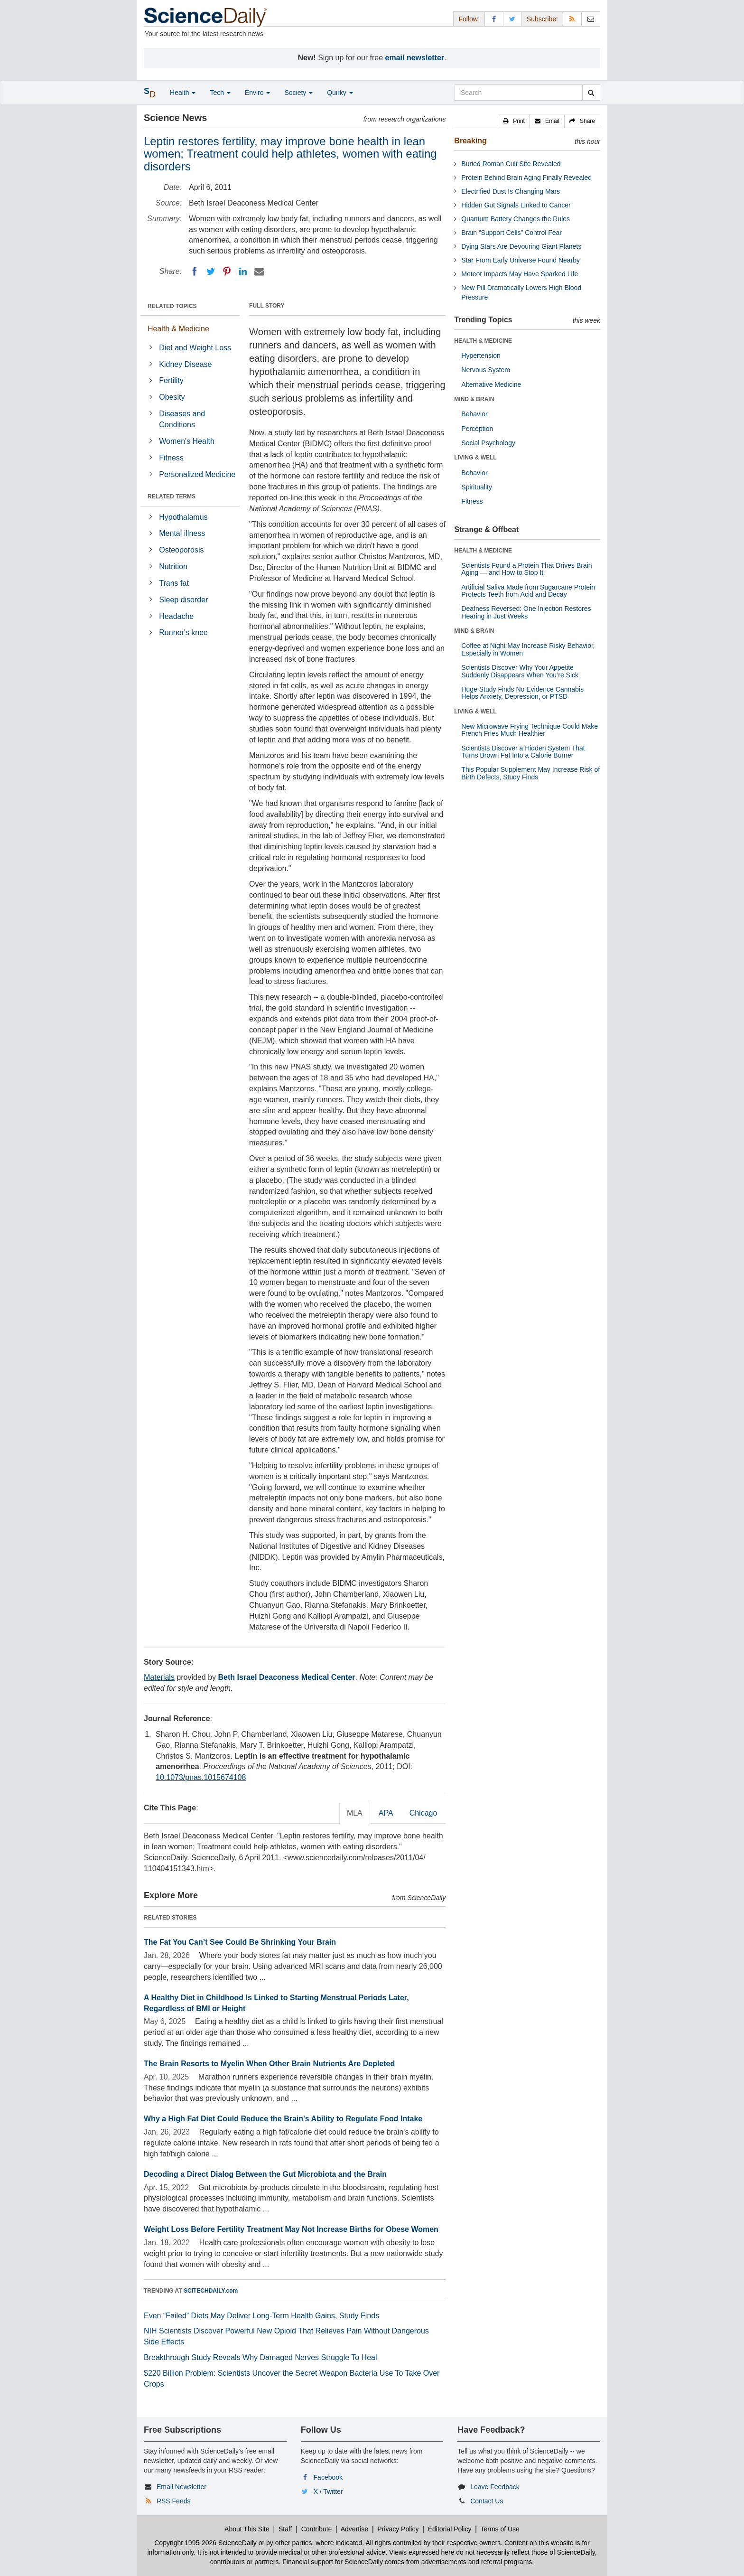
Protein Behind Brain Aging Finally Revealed (526, 177)
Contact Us (486, 2501)
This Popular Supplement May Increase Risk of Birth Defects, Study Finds (530, 773)
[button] (514, 121)
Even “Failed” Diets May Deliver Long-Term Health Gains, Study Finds (261, 2316)
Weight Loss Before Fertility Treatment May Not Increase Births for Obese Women (291, 2229)
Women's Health (186, 441)
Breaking (470, 141)
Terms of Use (499, 2529)
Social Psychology (488, 443)
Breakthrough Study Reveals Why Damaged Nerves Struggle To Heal (260, 2357)
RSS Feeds (174, 2501)
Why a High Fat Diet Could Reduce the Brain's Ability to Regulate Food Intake (283, 2119)
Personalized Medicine (197, 474)
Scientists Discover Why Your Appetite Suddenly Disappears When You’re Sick (519, 671)
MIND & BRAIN (474, 399)
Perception (477, 428)
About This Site (247, 2529)
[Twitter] (210, 271)
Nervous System (485, 370)
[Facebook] (194, 271)
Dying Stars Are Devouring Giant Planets (521, 246)
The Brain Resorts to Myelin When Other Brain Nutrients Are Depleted (269, 2064)
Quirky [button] (340, 92)
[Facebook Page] (493, 18)
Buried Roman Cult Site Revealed (510, 164)
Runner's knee (183, 632)
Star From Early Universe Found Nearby (520, 260)
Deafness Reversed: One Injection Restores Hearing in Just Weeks (526, 612)
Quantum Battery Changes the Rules (515, 219)
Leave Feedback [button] (495, 2487)
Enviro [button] (257, 92)
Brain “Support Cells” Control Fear (511, 232)
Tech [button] (220, 92)
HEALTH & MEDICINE (483, 340)
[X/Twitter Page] (512, 18)
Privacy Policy (397, 2529)
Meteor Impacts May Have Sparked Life (519, 274)
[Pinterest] (226, 271)
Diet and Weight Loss (195, 348)
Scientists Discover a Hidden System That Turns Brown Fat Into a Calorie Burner (523, 751)
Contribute (316, 2529)
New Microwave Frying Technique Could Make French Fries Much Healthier (529, 729)
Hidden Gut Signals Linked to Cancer (515, 205)
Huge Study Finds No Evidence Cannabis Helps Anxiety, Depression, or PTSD (522, 692)
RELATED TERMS (171, 496)
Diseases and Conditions (182, 419)
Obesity (172, 397)
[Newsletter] (590, 18)
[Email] (259, 271)
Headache (176, 616)
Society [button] (298, 92)
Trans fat (174, 583)
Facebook (328, 2477)
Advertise (354, 2529)
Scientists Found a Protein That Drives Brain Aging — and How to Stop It (526, 569)
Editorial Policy (450, 2529)
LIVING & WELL (475, 457)
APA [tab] (386, 1813)
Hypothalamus (183, 517)
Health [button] (182, 92)
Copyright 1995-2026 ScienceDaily (205, 2543)
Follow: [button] (468, 19)
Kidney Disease (185, 364)
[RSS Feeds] (572, 18)
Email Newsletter (181, 2487)
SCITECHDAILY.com (211, 2290)
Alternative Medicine (491, 384)
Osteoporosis (181, 550)
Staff (285, 2529)
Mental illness (182, 533)
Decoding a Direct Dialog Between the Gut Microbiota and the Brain (265, 2174)
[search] (591, 92)
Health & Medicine (178, 329)
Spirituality (476, 487)
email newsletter (415, 58)
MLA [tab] (355, 1813)
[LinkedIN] (243, 271)
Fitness (171, 458)
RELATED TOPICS (172, 306)
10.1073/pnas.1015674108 (201, 1777)
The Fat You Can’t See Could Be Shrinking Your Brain (240, 1942)
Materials (159, 1677)
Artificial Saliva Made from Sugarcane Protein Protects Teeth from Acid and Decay (528, 590)
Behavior (474, 414)
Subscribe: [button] (542, 19)
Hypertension (481, 355)
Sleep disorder (183, 600)
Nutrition (173, 566)
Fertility (171, 380)
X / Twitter (328, 2491)
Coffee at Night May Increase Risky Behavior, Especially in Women (528, 649)
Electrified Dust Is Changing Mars (510, 191)
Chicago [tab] (423, 1813)
